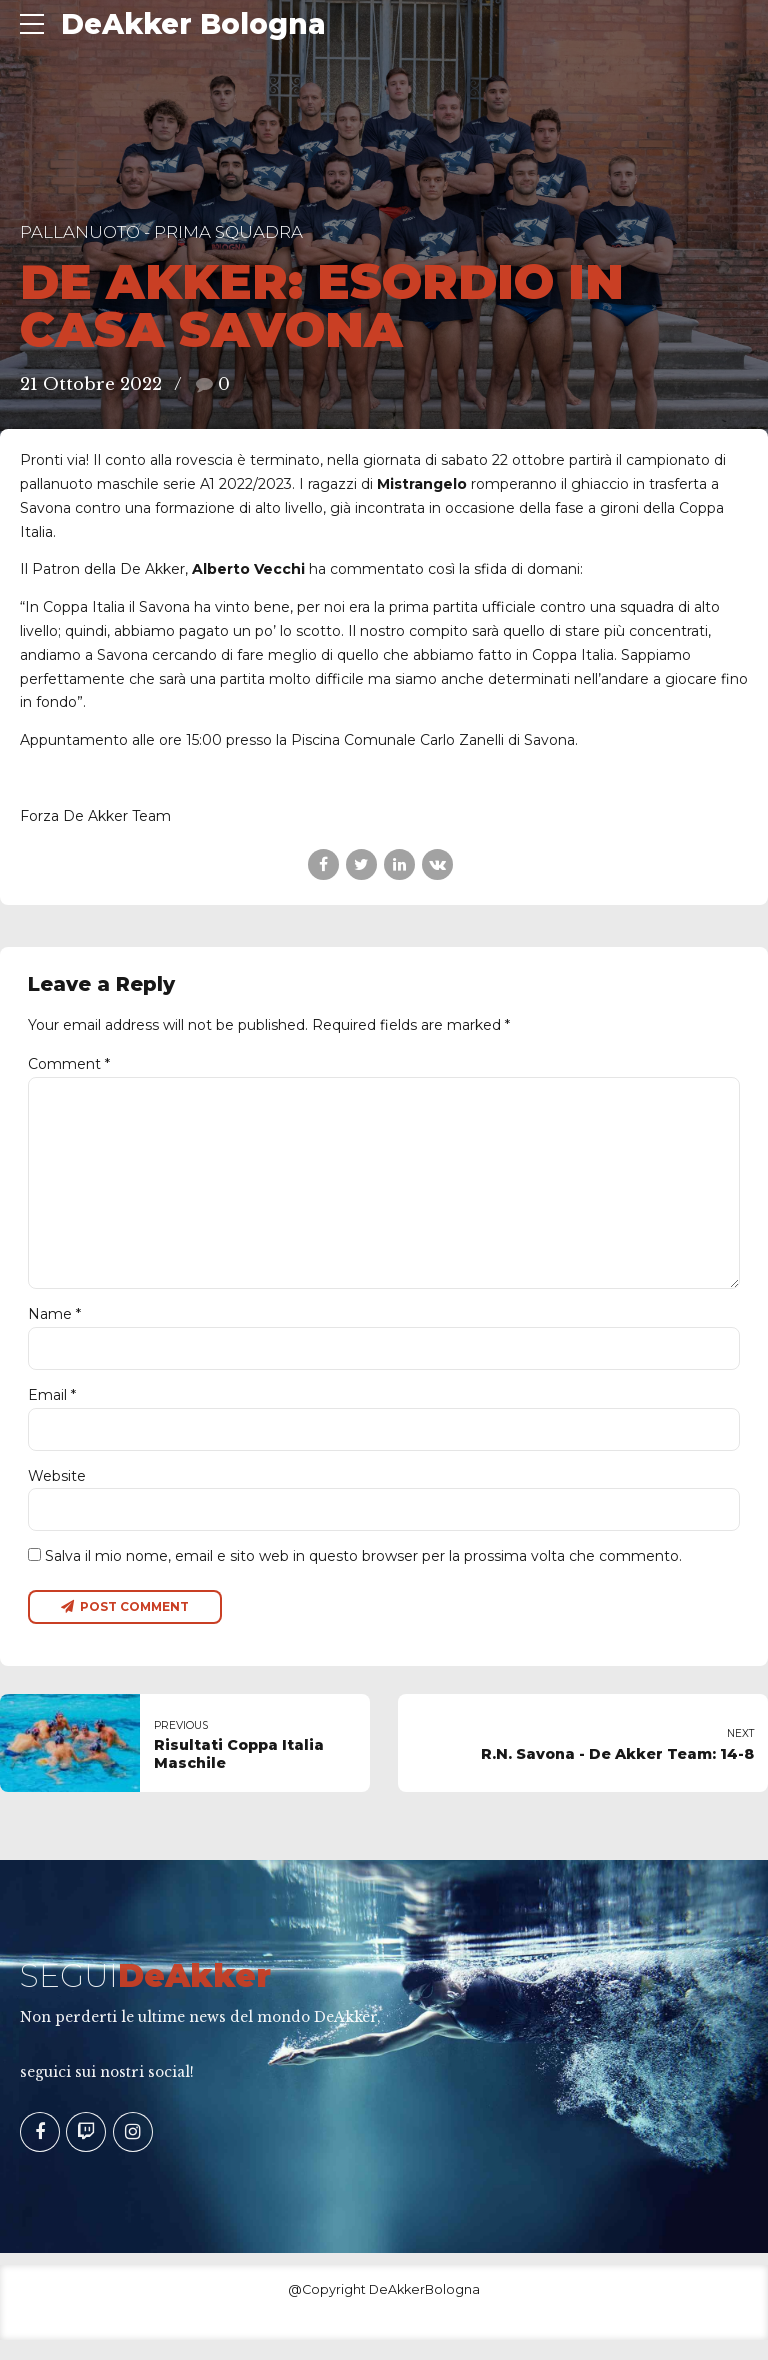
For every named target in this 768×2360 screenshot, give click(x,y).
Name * (54, 1328)
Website (57, 1493)
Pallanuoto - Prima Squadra (161, 232)
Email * (52, 1410)
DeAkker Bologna (193, 24)
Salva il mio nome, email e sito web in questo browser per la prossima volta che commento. (363, 1576)
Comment (69, 1064)
